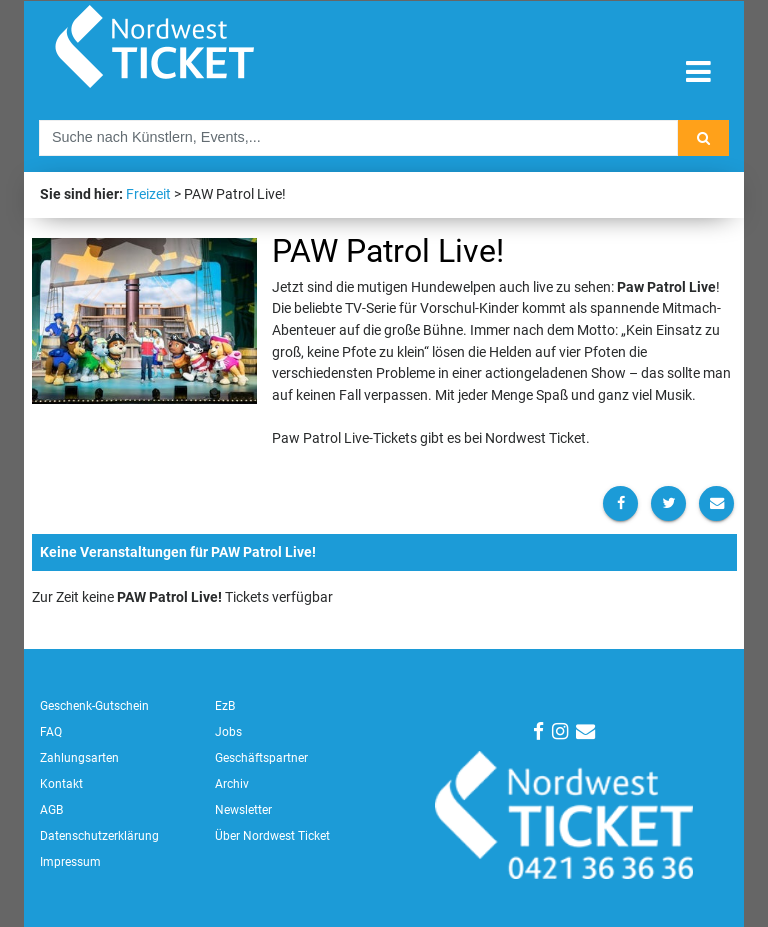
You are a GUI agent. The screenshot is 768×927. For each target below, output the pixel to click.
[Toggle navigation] (698, 72)
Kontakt (61, 784)
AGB (51, 810)
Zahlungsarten (79, 758)
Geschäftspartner (261, 758)
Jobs (228, 732)
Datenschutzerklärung (99, 836)
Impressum (70, 862)
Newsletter (243, 810)
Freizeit (148, 194)
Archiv (232, 784)
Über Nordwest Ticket (272, 836)
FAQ (51, 732)
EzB (225, 706)
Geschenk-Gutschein (94, 706)
